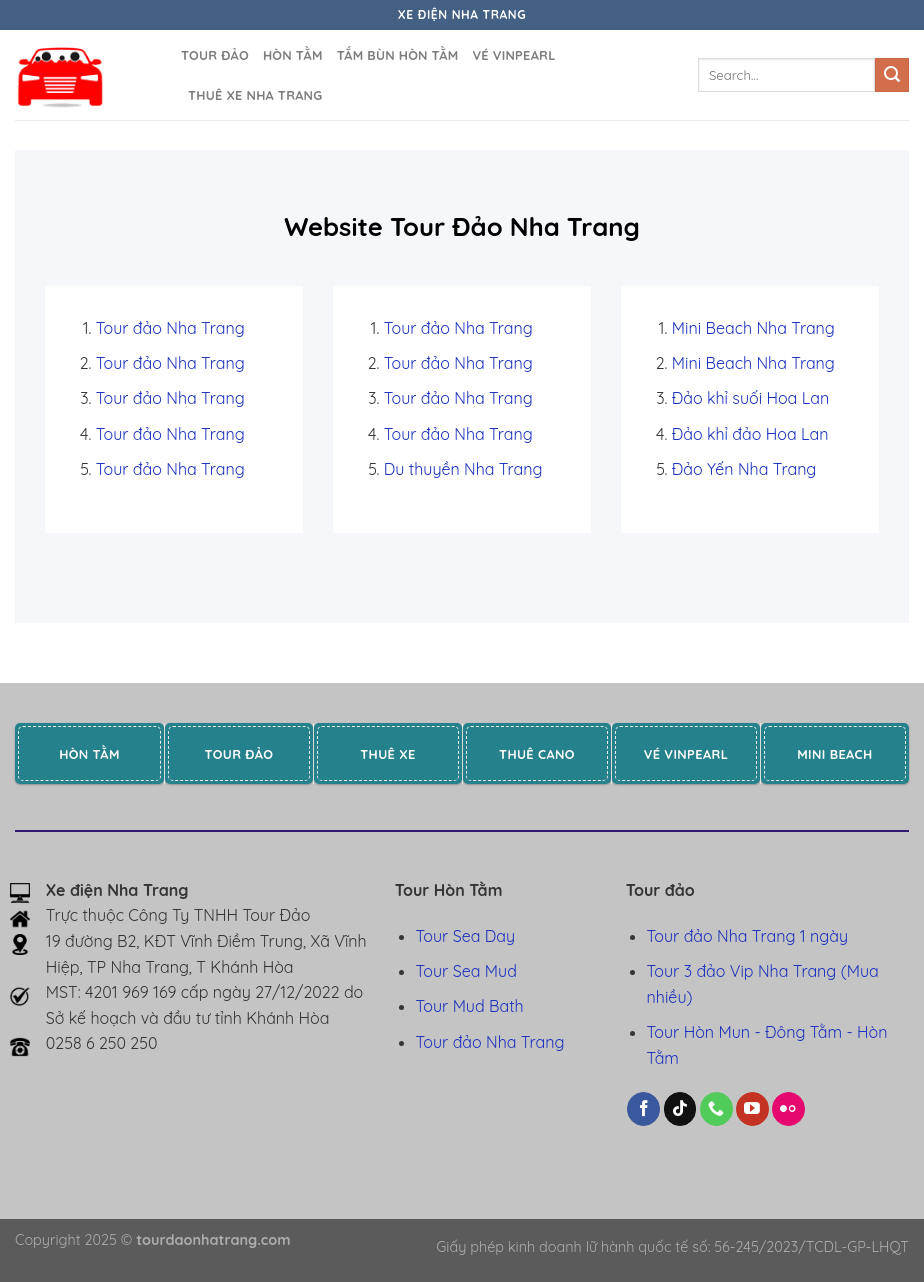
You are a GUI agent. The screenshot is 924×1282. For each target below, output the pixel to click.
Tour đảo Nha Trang (170, 328)
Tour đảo (215, 55)
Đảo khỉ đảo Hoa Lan (750, 434)
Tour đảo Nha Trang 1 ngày (747, 936)
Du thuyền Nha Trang (463, 469)
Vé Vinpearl (513, 55)
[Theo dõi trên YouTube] (752, 1109)
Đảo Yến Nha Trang (744, 469)
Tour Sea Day (466, 936)
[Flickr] (788, 1109)
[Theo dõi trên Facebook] (643, 1109)
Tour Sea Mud (466, 971)
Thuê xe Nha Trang (255, 95)
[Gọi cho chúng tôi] (716, 1109)
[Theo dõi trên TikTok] (680, 1109)
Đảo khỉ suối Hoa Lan (750, 398)
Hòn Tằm (293, 55)
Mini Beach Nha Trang (753, 328)
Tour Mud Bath (470, 1006)
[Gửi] (892, 75)
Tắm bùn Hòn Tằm (398, 55)
